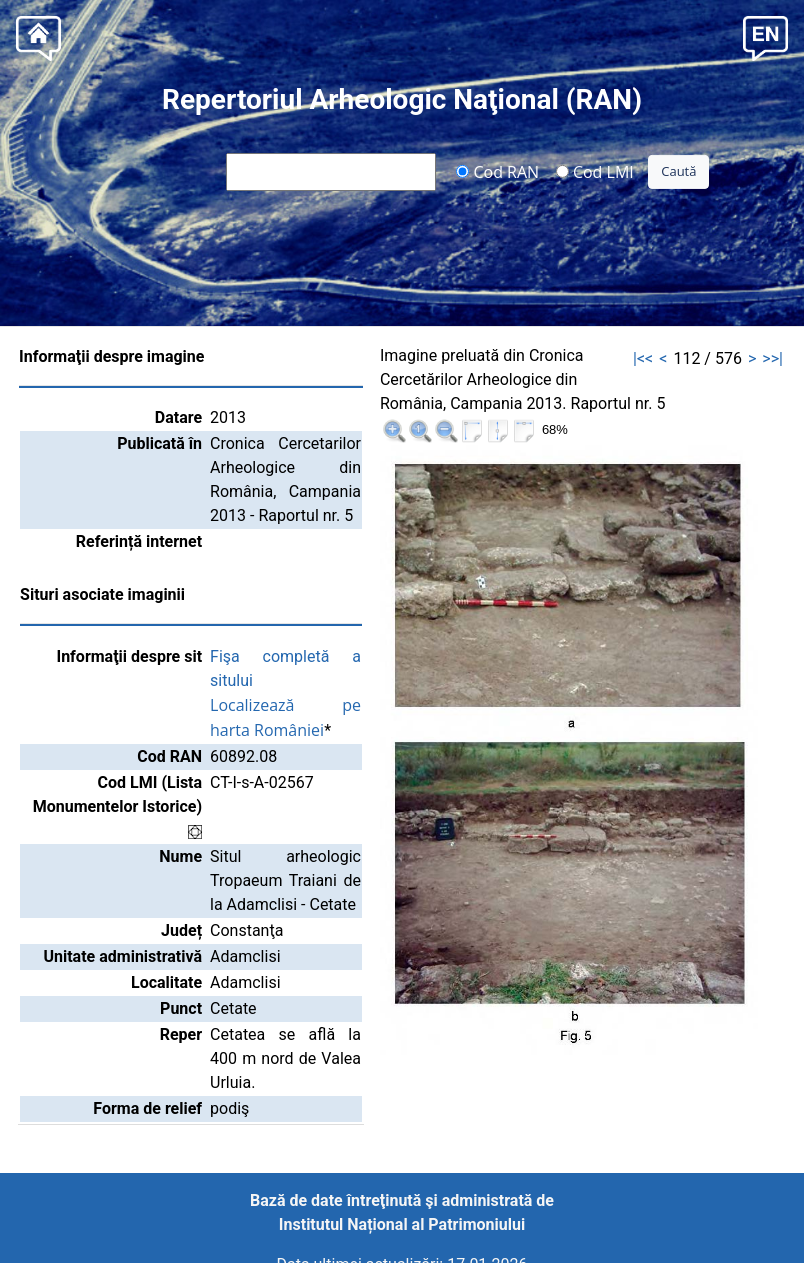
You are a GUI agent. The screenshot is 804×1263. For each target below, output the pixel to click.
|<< (643, 358)
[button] (765, 36)
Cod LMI (595, 171)
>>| (772, 358)
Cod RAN (497, 171)
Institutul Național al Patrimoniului (402, 1224)
